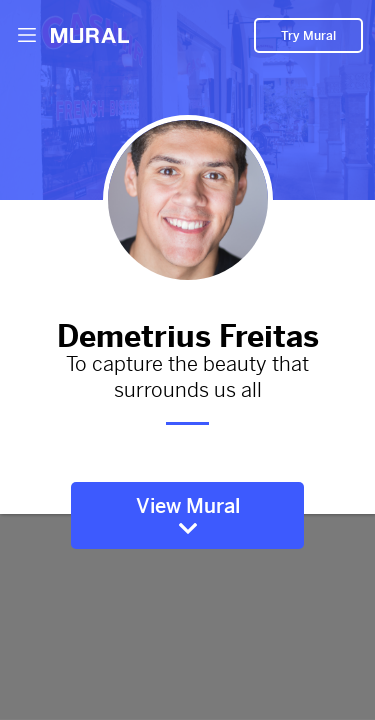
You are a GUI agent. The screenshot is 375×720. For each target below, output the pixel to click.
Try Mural (308, 36)
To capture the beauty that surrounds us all (187, 378)
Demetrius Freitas (187, 332)
